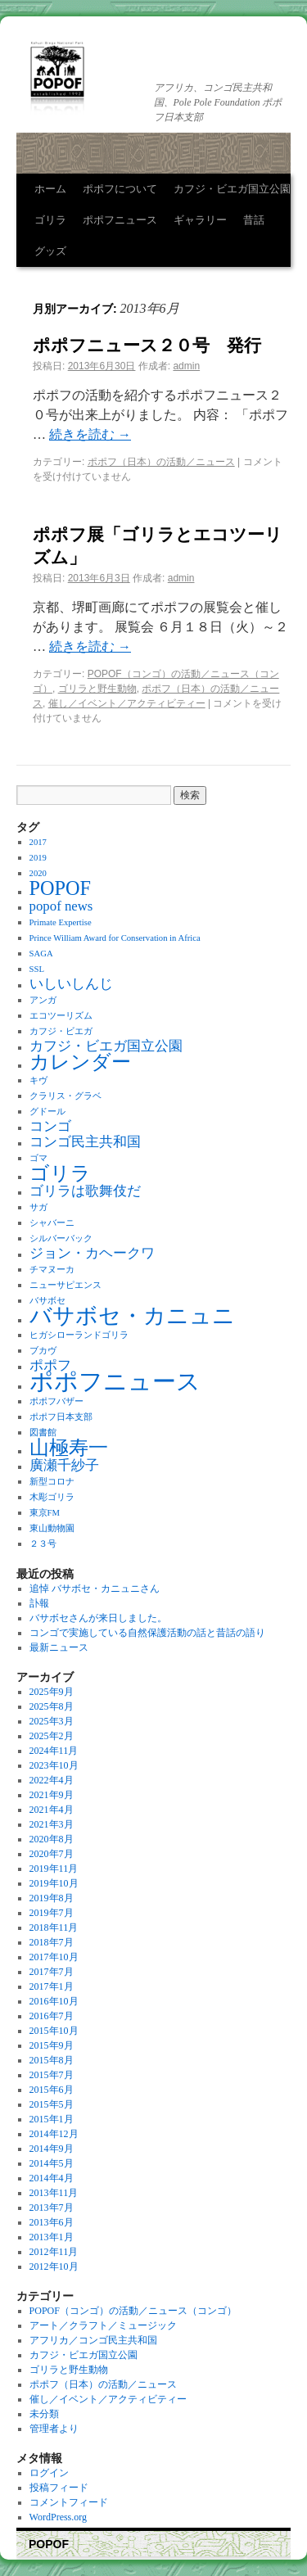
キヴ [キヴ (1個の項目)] (38, 1080)
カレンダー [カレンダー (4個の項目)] (80, 1062)
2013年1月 (51, 2237)
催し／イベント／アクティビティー (126, 703)
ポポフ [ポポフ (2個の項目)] (50, 1365)
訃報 (39, 1603)
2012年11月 (54, 2251)
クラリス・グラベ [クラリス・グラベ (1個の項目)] (65, 1095)
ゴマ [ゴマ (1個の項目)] (38, 1158)
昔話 (253, 220)
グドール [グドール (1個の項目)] (47, 1111)
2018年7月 (51, 1942)
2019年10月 (54, 1883)
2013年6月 (51, 2222)
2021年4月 (51, 1809)
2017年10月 (54, 1957)
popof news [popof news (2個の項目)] (61, 906)
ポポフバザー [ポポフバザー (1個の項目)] (56, 1401)
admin (186, 366)
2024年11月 (54, 1750)
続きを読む (90, 434)
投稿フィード (58, 2487)
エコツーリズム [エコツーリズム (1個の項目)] (61, 1015)
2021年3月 (51, 1824)
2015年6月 (51, 2089)
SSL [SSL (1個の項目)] (36, 969)
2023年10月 (54, 1765)
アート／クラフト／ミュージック (103, 2325)
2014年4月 (51, 2178)
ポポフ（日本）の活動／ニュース (161, 462)
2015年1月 (51, 2119)
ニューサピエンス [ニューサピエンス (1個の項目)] (65, 1285)
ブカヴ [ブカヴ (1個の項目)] (42, 1350)
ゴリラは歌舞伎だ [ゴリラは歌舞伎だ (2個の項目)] (85, 1191)
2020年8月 (51, 1839)
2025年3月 (51, 1721)
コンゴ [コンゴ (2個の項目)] (50, 1126)
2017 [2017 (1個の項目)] (38, 842)
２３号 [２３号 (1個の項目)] (42, 1543)
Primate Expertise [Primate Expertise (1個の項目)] (60, 922)
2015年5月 (51, 2104)
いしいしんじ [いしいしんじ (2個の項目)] (71, 984)
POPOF (49, 2544)
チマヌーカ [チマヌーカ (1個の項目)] (51, 1269)
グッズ (50, 251)
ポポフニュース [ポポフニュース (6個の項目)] (115, 1381)
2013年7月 (51, 2207)
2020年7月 (51, 1854)
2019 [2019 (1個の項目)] (38, 857)
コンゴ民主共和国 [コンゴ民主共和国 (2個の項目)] (85, 1142)
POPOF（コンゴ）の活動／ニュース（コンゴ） (133, 2310)
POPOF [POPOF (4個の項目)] (60, 888)
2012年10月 (54, 2266)
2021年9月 (51, 1795)
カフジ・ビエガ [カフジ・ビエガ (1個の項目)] (61, 1031)
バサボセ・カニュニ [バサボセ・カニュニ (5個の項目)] (132, 1316)
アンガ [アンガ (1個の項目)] (42, 1000)
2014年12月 (54, 2134)
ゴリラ (50, 220)
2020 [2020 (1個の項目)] (38, 873)
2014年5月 (51, 2163)
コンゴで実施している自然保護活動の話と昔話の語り (147, 1632)
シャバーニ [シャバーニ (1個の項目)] (51, 1222)
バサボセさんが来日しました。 (98, 1618)
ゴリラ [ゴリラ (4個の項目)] (60, 1173)
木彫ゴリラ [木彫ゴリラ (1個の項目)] (51, 1497)
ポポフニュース (120, 220)
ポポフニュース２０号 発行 (147, 345)
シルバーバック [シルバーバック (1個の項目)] (61, 1238)
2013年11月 (54, 2193)
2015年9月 (51, 2045)
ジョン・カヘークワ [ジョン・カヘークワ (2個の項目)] (92, 1253)
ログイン (49, 2473)
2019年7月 (51, 1912)
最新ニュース (58, 1647)
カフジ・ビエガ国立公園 (232, 189)
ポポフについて (120, 189)
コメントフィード (68, 2502)
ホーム (50, 189)
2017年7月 (51, 1971)
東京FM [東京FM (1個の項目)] (44, 1512)
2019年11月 (54, 1868)
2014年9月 (51, 2148)
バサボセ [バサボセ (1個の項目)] (47, 1300)
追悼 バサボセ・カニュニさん (94, 1588)
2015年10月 (54, 2030)
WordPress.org (58, 2517)
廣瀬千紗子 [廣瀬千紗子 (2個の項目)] (64, 1465)
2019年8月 (51, 1898)
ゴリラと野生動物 (97, 688)
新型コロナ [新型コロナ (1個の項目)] (51, 1481)
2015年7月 (51, 2075)
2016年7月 (51, 2016)
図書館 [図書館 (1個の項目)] (42, 1432)
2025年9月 (51, 1691)
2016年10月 (54, 2001)
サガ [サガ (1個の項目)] (38, 1207)
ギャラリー (200, 220)
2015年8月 (51, 2060)
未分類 (44, 2414)
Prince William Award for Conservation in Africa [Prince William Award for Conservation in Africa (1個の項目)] (115, 937)
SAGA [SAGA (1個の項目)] (41, 953)
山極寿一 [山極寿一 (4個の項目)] (68, 1447)
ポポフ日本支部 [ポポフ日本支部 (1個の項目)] (61, 1416)
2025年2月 (51, 1736)
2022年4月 (51, 1780)
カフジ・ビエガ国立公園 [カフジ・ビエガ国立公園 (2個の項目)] (106, 1046)
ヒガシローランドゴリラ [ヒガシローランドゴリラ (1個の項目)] (79, 1335)
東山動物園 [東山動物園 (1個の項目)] (51, 1528)
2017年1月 (51, 1986)
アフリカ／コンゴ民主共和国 (93, 2340)
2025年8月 (51, 1706)
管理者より (54, 2428)
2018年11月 (54, 1927)
